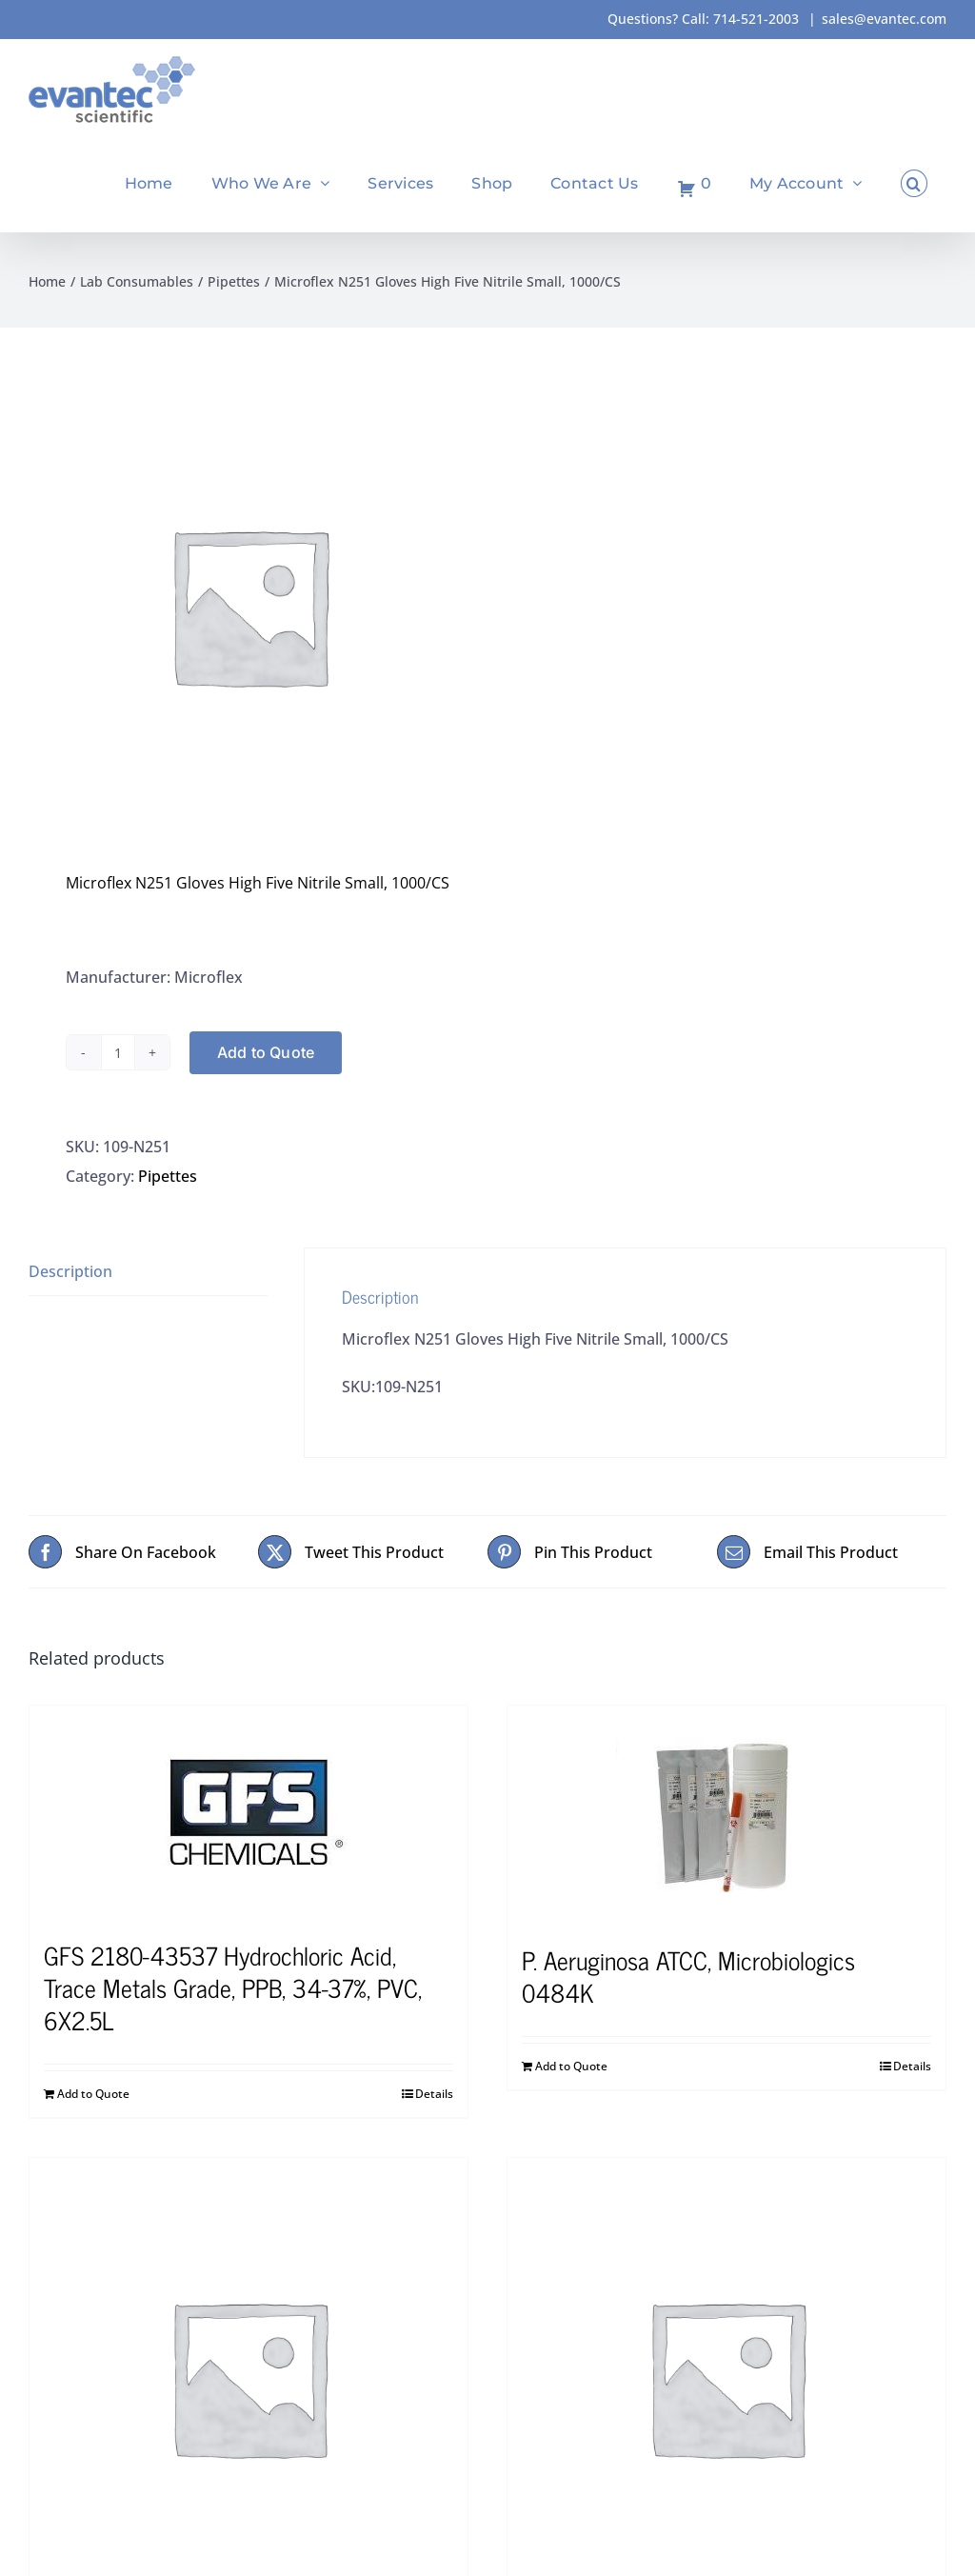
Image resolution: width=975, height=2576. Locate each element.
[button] (914, 183)
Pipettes (167, 1176)
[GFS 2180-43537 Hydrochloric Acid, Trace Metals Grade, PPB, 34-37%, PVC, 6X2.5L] (249, 1813)
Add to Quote (266, 1052)
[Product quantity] (118, 1052)
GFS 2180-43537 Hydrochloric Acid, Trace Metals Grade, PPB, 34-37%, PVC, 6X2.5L (233, 1987)
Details (434, 2094)
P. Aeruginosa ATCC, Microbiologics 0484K (688, 1975)
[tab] (148, 1272)
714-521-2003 (756, 19)
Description (70, 1271)
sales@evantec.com (884, 19)
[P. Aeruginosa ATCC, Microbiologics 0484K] (726, 1815)
